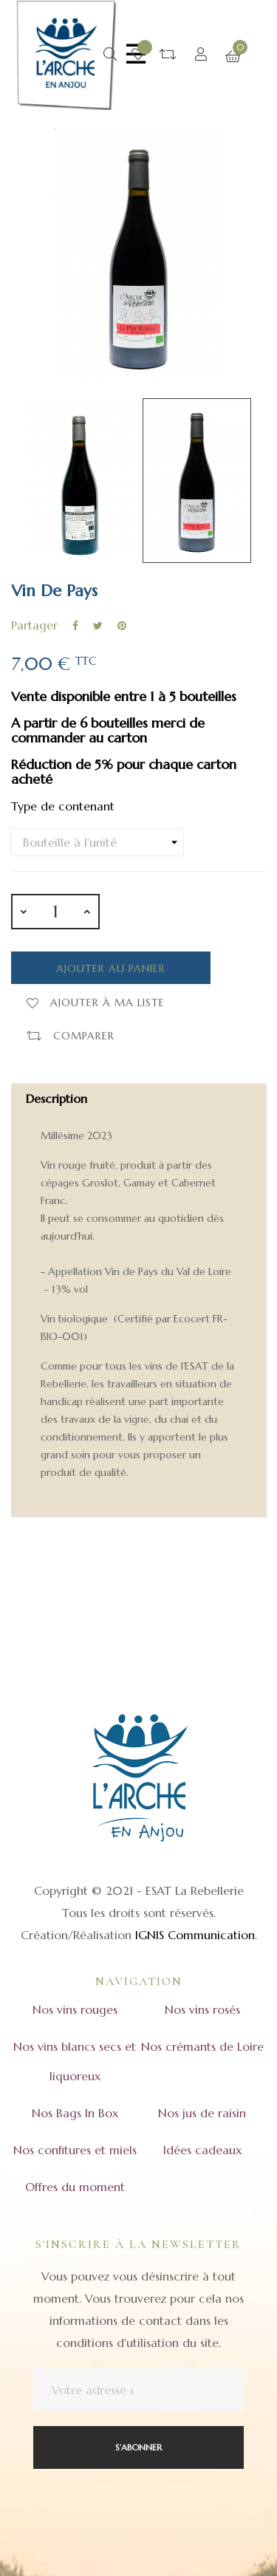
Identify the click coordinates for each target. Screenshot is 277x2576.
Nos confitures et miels (75, 2149)
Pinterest (121, 626)
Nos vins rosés (202, 2009)
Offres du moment (75, 2186)
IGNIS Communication (195, 1934)
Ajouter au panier (110, 968)
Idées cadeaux (202, 2149)
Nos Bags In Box (75, 2112)
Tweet (98, 626)
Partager (75, 626)
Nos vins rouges (75, 2009)
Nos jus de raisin (202, 2112)
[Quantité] (55, 911)
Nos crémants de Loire (202, 2046)
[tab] (138, 1300)
